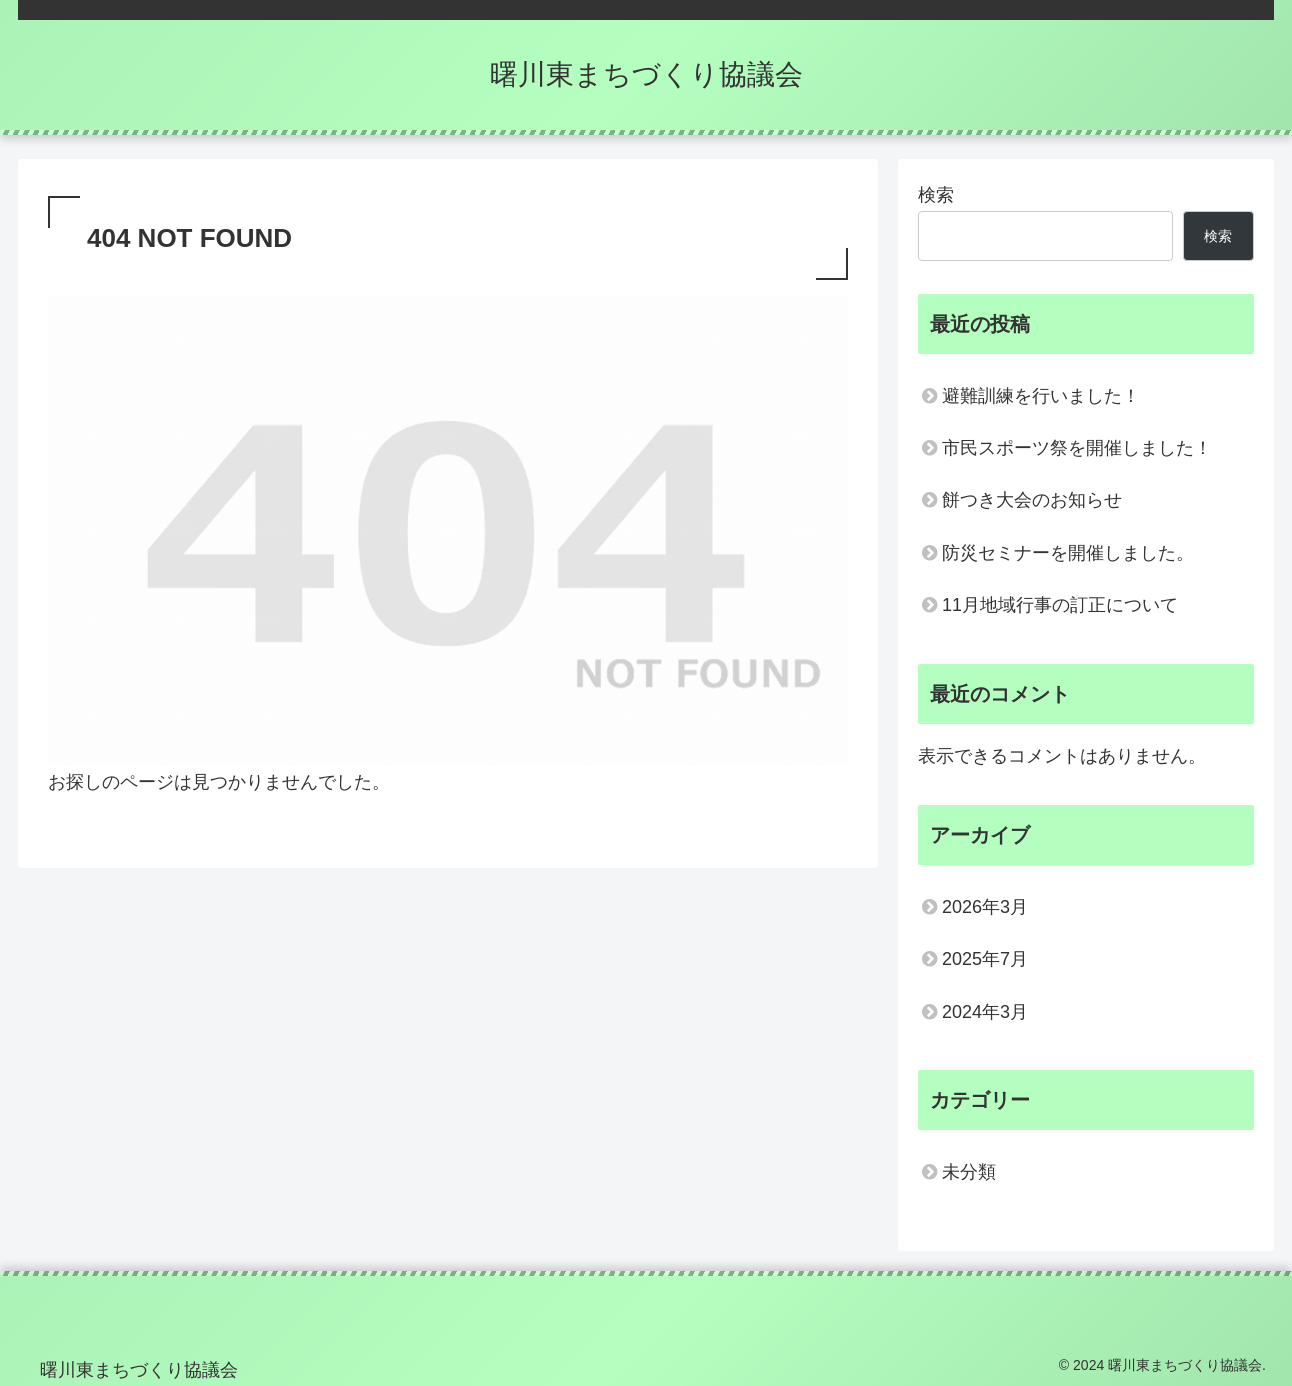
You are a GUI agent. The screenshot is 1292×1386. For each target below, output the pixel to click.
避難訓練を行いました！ (1041, 396)
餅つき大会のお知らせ (1032, 500)
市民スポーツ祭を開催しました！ (1077, 448)
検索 (936, 195)
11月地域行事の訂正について (1060, 605)
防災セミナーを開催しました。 (1068, 553)
